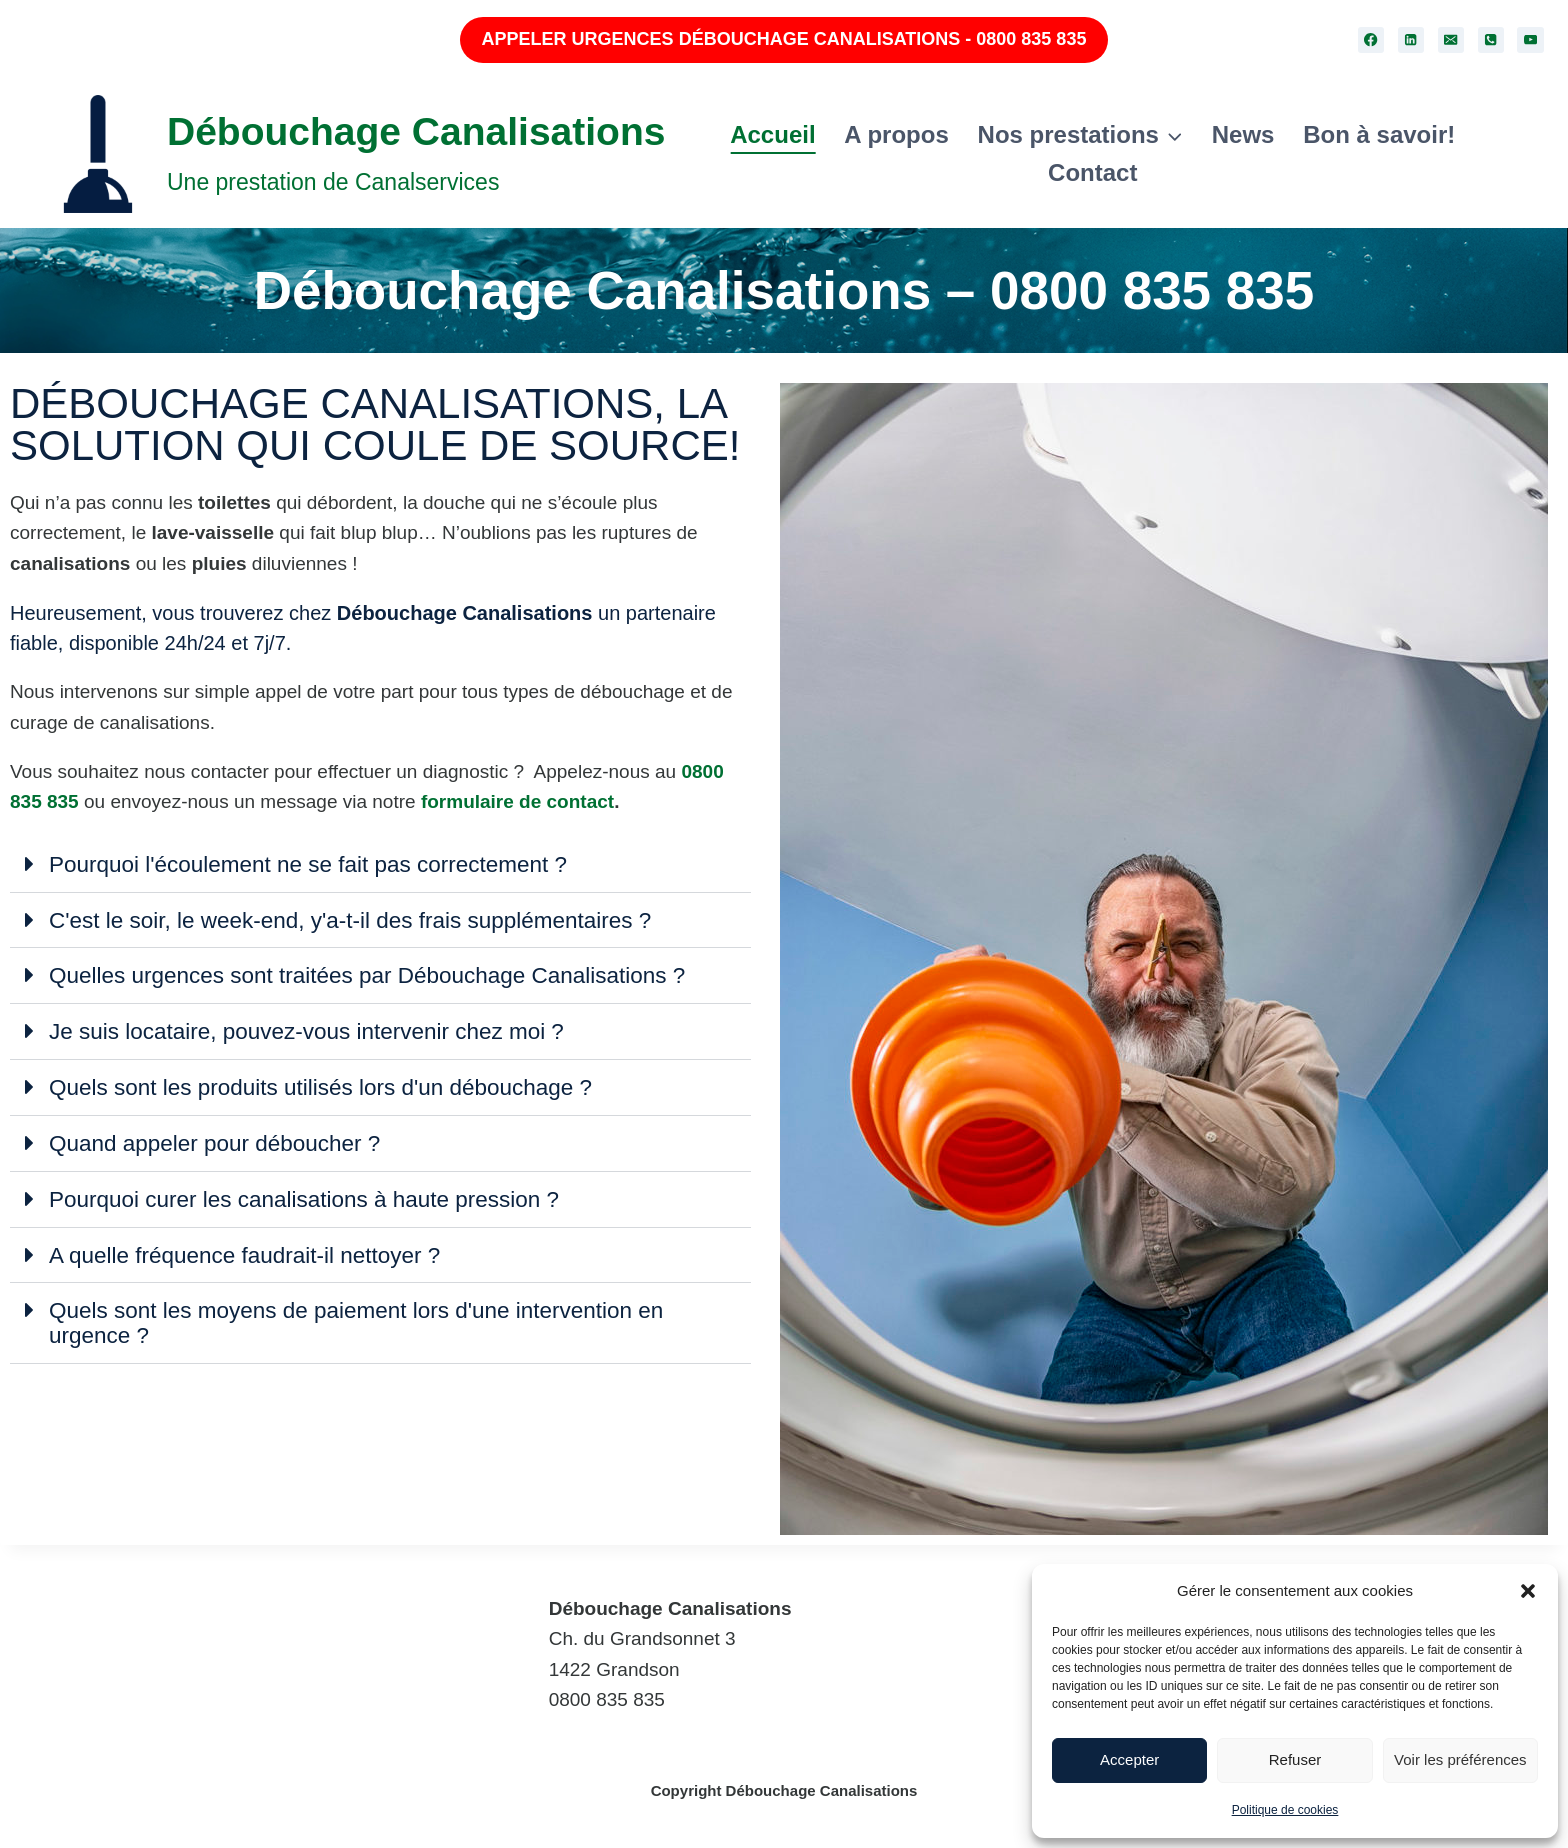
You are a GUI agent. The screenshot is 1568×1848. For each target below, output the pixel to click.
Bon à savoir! (1379, 134)
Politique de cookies (1285, 1810)
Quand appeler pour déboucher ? (218, 1139)
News (1243, 134)
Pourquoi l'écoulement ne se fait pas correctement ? (314, 864)
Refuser (1295, 1759)
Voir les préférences (1460, 1759)
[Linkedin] (1411, 40)
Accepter (1129, 1759)
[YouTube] (1530, 40)
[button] (1528, 1591)
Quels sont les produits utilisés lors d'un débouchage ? (326, 1084)
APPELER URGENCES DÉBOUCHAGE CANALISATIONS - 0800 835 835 (784, 39)
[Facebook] (1371, 40)
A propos (896, 134)
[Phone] (1491, 40)
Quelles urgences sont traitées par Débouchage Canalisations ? (374, 974)
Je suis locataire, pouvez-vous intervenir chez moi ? (312, 1029)
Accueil (772, 134)
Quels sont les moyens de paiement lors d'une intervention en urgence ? (363, 1316)
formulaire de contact (517, 801)
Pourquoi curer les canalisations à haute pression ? (310, 1194)
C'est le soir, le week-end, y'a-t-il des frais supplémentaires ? (357, 919)
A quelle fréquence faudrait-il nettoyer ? (249, 1249)
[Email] (1451, 40)
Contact (1092, 172)
